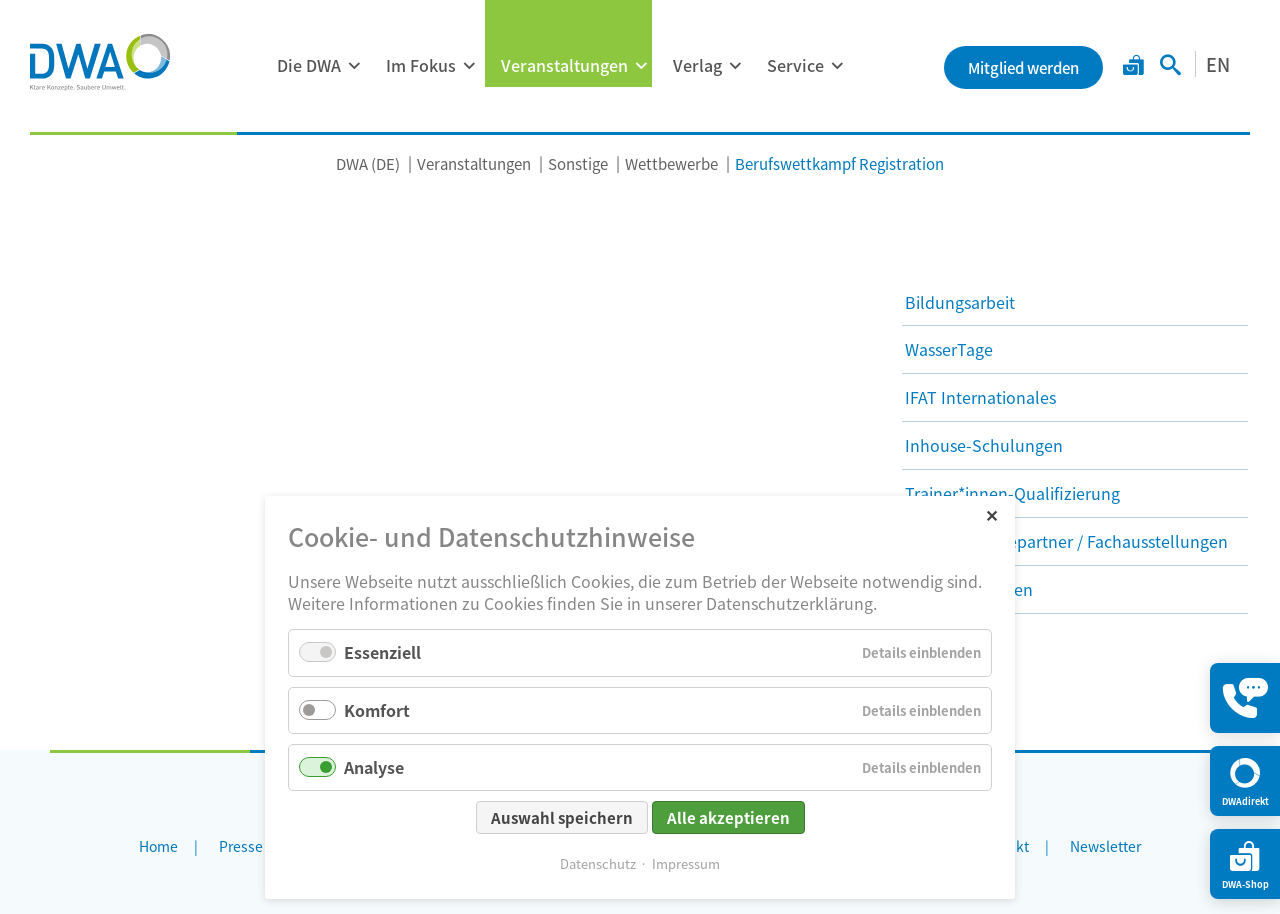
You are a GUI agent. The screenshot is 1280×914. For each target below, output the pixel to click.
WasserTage (949, 349)
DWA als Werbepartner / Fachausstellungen (1066, 541)
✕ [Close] (991, 514)
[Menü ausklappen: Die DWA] (354, 66)
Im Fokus (421, 65)
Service (795, 65)
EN (1218, 64)
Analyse (374, 767)
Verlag (697, 65)
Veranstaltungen (564, 65)
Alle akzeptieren (728, 817)
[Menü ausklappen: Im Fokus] (469, 66)
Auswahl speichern (562, 817)
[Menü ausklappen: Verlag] (735, 66)
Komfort (377, 710)
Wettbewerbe (671, 163)
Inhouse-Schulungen (984, 445)
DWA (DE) (368, 163)
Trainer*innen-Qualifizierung (1012, 493)
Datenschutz (598, 863)
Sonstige (578, 163)
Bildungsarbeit (960, 302)
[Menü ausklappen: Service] (837, 66)
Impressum (686, 863)
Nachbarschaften (969, 589)
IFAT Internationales (980, 397)
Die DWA (309, 65)
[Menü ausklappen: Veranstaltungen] (641, 66)
